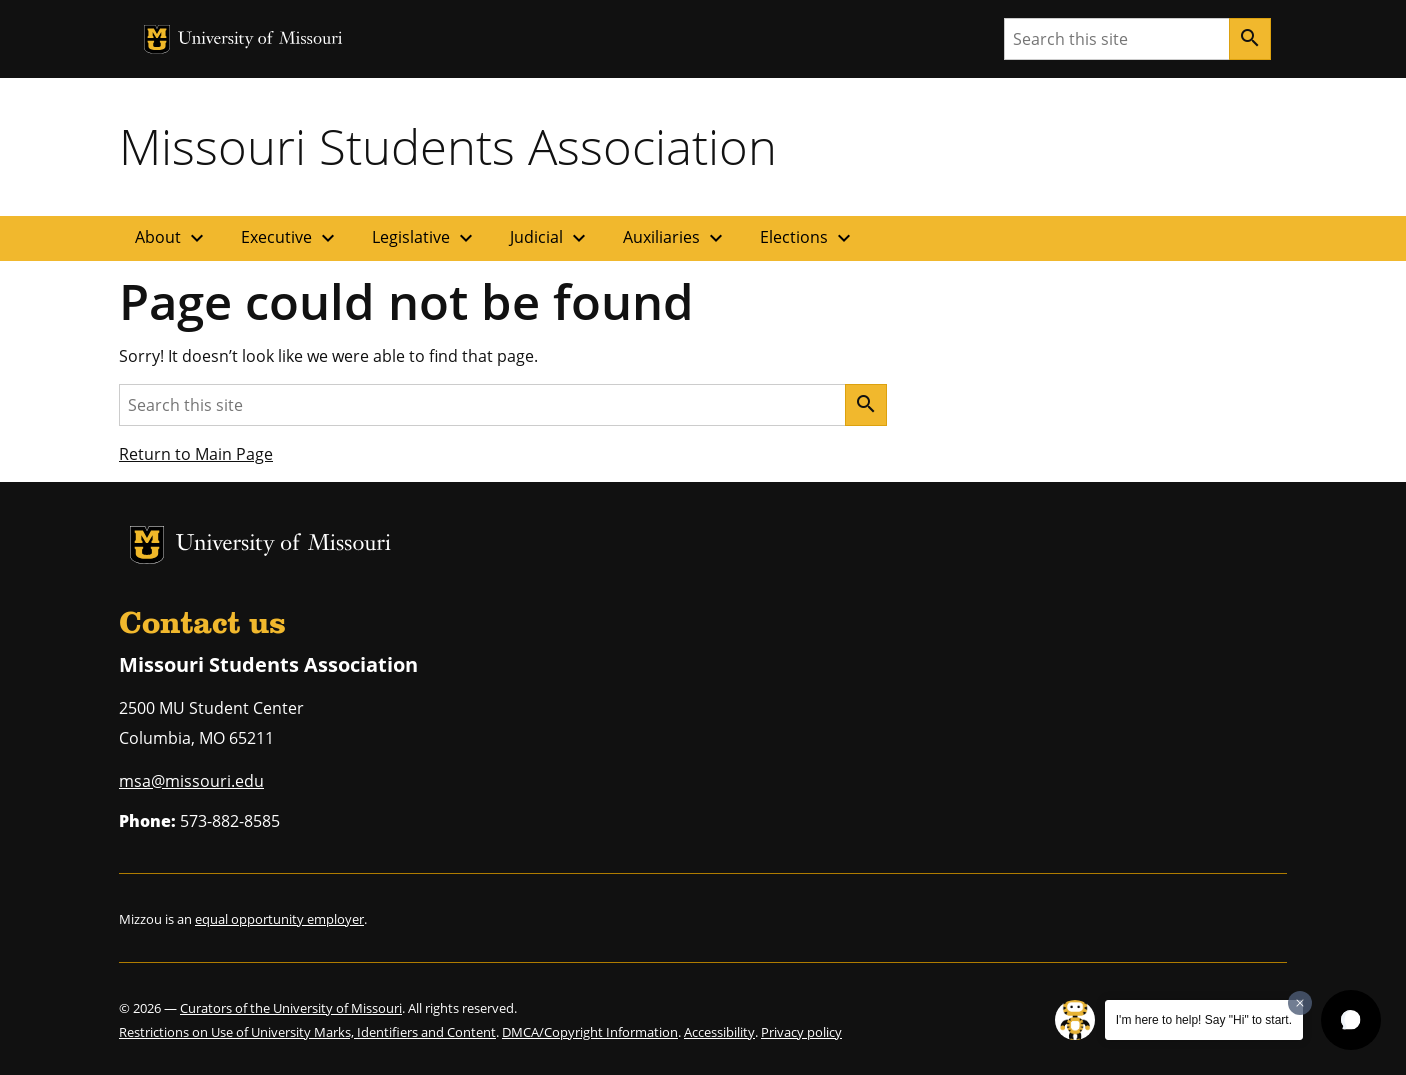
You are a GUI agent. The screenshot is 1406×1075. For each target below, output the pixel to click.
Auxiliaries (675, 238)
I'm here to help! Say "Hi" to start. (1204, 1020)
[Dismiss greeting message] (1300, 1003)
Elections (808, 238)
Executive (290, 238)
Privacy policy (801, 1032)
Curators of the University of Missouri (291, 1008)
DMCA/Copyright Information (590, 1032)
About (172, 238)
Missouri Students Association (448, 146)
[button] (1351, 1020)
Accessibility (719, 1032)
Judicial (550, 238)
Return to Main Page (196, 454)
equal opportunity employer (279, 919)
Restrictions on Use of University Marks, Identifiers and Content (307, 1032)
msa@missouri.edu (191, 781)
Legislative (425, 238)
